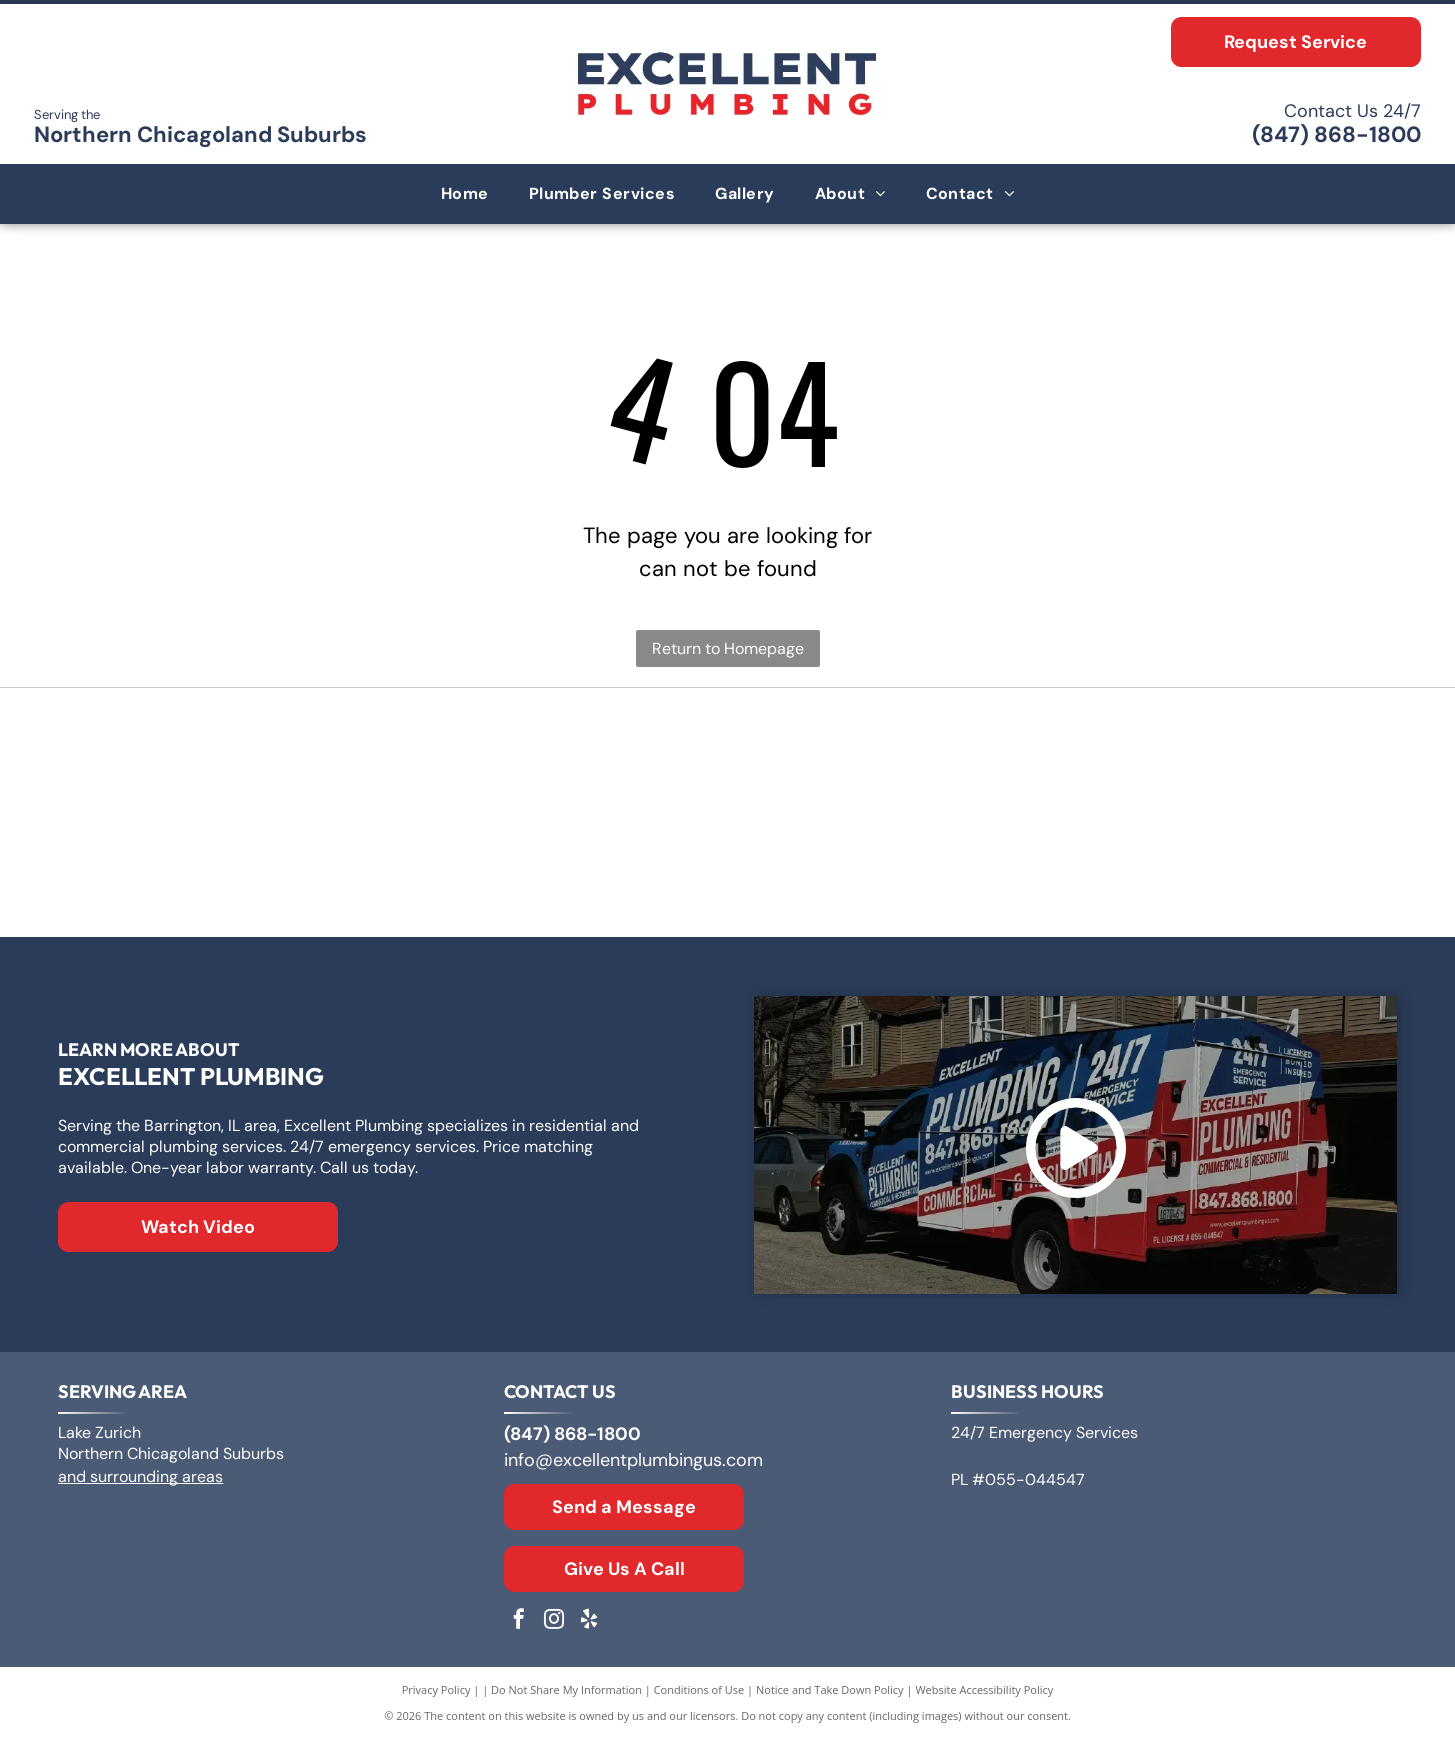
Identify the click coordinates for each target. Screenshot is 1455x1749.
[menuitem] (465, 194)
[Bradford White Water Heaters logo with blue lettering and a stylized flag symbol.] (1170, 763)
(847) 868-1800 (1336, 134)
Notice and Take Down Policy (830, 1698)
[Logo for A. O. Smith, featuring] (727, 763)
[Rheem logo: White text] (284, 873)
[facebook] (519, 1630)
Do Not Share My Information (566, 1698)
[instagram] (554, 1630)
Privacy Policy (436, 1698)
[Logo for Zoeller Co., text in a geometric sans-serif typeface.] (284, 763)
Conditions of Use (699, 1698)
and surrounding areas (140, 1485)
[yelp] (589, 1630)
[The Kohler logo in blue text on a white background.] (727, 873)
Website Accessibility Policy (984, 1698)
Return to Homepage (728, 648)
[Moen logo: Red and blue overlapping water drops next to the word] (1170, 873)
